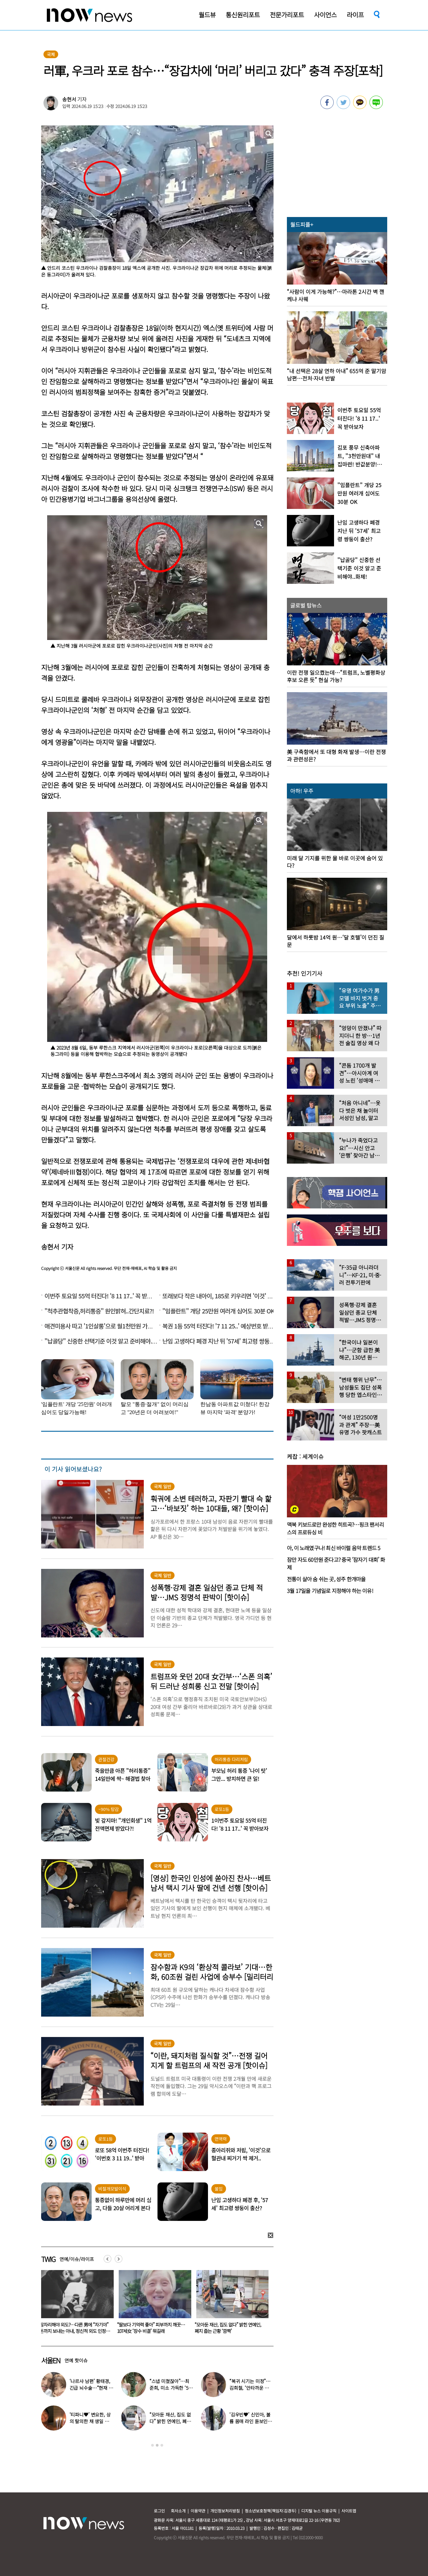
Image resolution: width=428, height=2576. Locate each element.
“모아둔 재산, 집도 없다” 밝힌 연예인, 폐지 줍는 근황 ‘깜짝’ (170, 2421)
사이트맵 (348, 2510)
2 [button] (157, 2445)
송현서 (69, 99)
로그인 (159, 2510)
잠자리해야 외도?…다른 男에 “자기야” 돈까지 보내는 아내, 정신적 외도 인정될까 (152, 2331)
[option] (75, 2304)
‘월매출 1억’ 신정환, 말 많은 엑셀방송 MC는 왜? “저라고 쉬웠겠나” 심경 (72, 2327)
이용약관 (198, 2510)
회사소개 (178, 2510)
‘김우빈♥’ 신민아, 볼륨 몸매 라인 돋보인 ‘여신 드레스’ (250, 2421)
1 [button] (152, 2445)
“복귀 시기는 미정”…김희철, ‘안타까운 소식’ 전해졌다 (250, 2388)
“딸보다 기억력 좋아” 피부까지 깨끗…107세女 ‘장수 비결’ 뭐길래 (228, 2327)
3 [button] (161, 2445)
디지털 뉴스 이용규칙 (318, 2510)
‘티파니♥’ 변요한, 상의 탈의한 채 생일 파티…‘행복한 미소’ (90, 2421)
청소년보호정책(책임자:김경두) (270, 2510)
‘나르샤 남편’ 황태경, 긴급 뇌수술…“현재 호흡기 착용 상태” (91, 2388)
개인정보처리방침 (225, 2510)
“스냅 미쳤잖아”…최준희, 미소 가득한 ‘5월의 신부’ (171, 2388)
